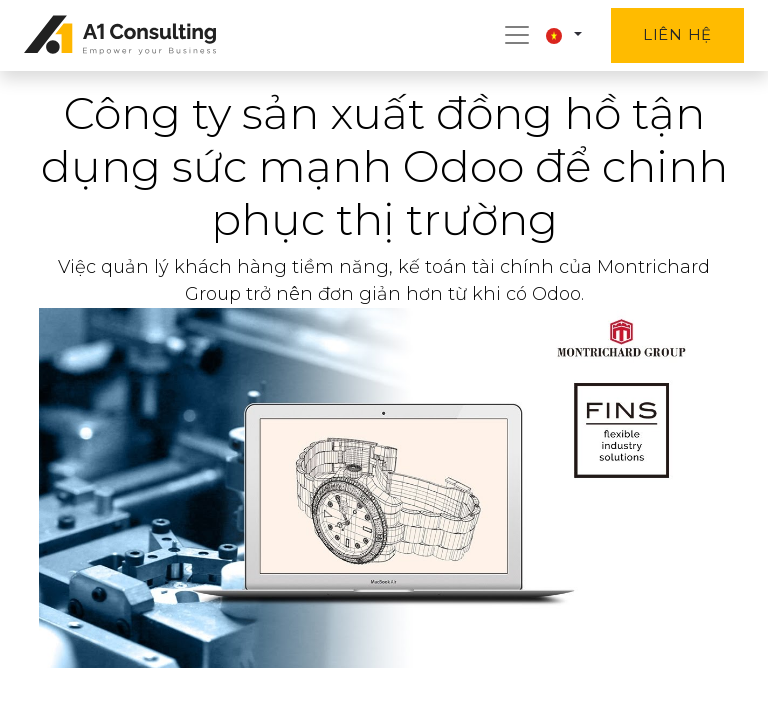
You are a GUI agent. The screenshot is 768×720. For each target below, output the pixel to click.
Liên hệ (677, 34)
